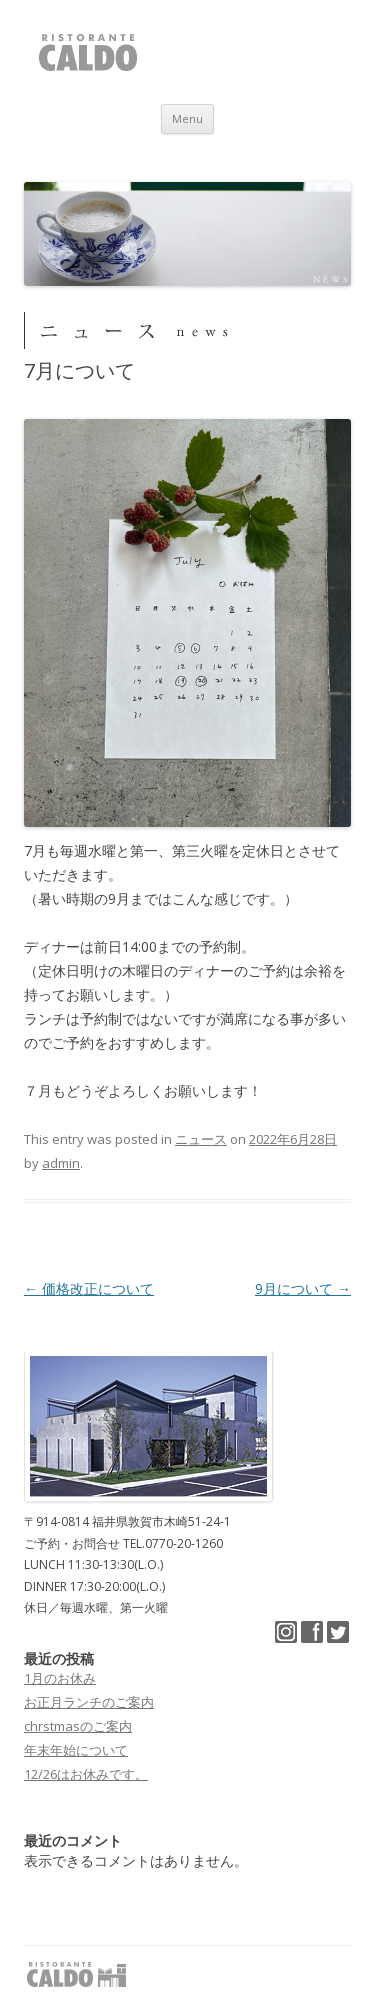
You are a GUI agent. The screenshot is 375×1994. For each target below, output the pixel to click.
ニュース (201, 1139)
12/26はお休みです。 (86, 1774)
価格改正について (89, 1288)
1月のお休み (60, 1678)
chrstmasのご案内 (78, 1726)
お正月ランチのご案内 (89, 1702)
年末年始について (76, 1750)
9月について (303, 1288)
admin (61, 1163)
